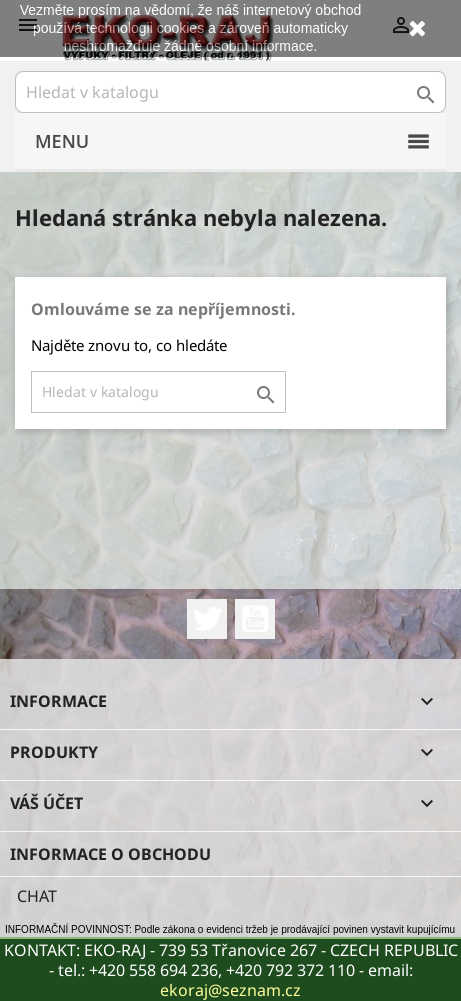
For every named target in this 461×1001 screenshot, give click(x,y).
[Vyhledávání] (230, 92)
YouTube (255, 619)
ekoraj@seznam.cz (230, 990)
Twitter (207, 619)
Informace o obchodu (110, 854)
